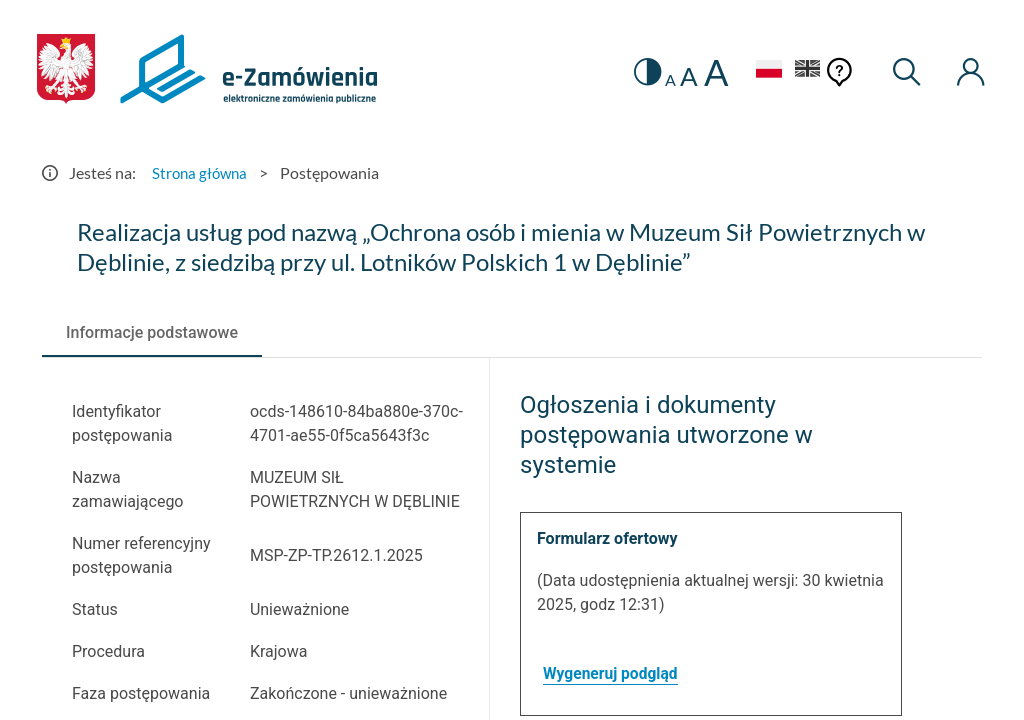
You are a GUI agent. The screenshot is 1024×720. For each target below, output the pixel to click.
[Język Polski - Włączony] (761, 71)
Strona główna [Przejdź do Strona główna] (202, 172)
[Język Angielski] (804, 71)
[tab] (152, 333)
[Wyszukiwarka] (903, 72)
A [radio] (662, 80)
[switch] (638, 72)
